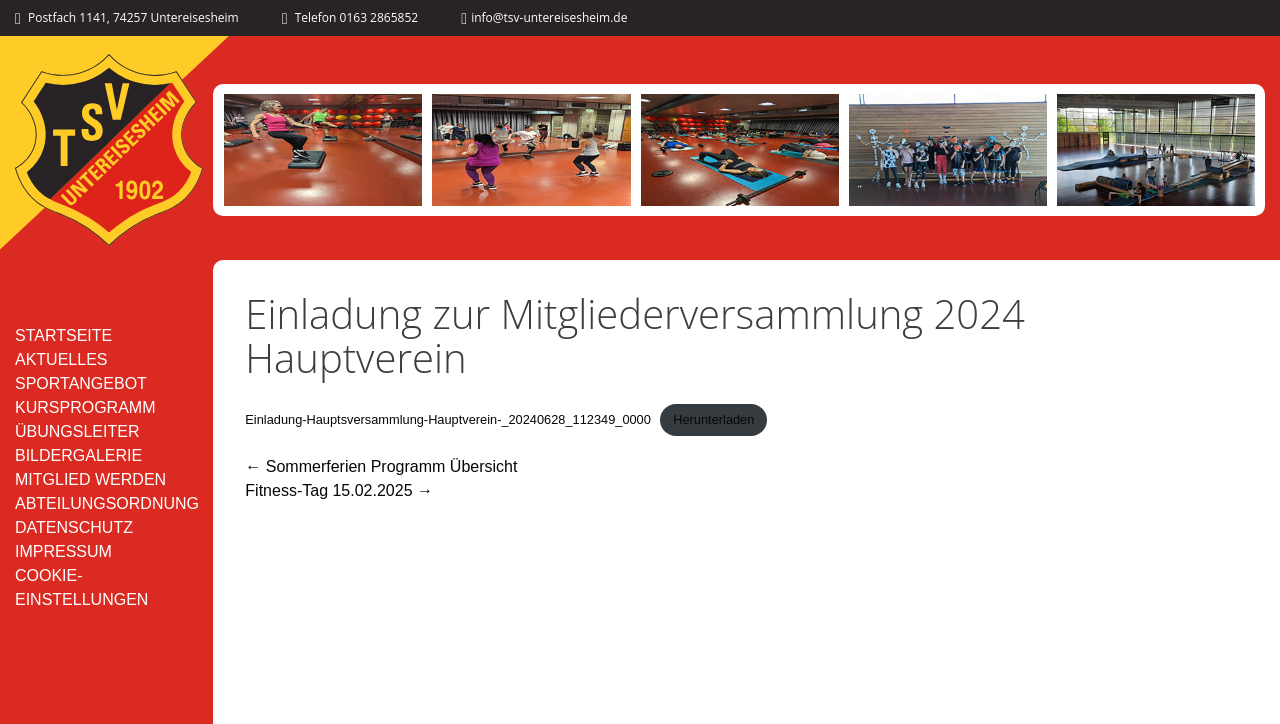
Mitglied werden (90, 479)
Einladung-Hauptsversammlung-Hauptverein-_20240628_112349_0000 (448, 419)
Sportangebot (81, 383)
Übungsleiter (77, 431)
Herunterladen (713, 419)
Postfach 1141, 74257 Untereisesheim (127, 17)
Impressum (63, 551)
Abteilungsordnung (107, 503)
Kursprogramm (85, 407)
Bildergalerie (78, 455)
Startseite (63, 335)
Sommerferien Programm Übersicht (381, 466)
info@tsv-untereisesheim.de (544, 17)
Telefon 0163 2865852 (350, 17)
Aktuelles (61, 359)
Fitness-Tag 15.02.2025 (339, 490)
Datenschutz (74, 527)
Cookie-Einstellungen (81, 587)
